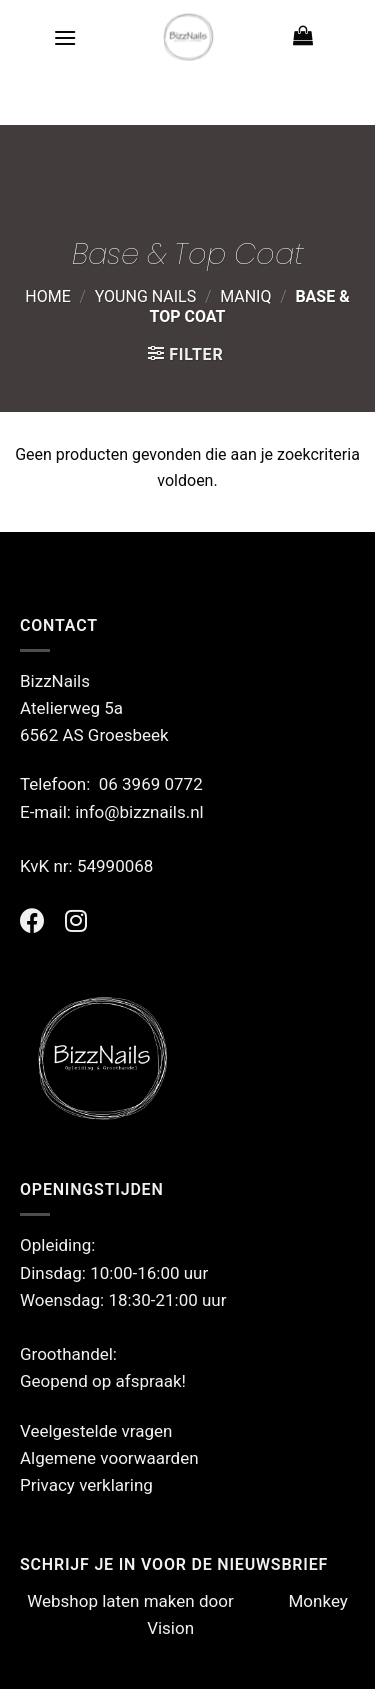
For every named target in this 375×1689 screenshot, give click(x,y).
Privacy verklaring (86, 1485)
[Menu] (65, 37)
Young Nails (146, 296)
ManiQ (245, 296)
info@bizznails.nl (141, 812)
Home (47, 296)
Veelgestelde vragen (96, 1431)
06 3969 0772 (151, 784)
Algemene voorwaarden (109, 1458)
